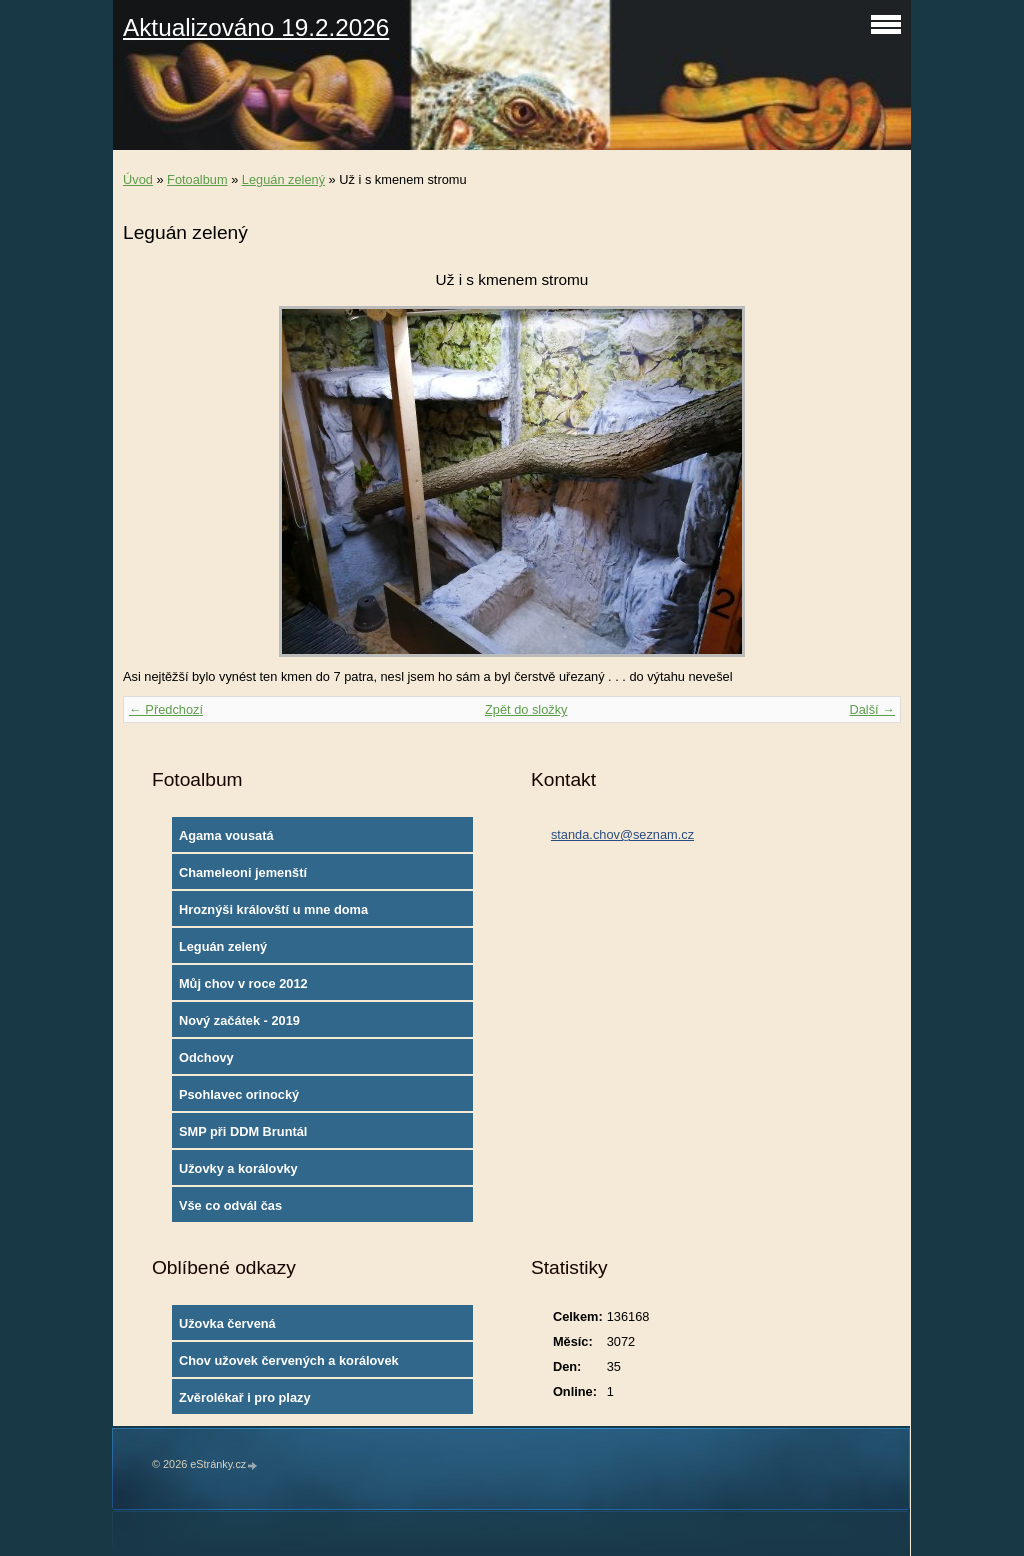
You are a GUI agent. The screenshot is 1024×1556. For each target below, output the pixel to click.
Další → (872, 709)
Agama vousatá (226, 835)
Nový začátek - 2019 (239, 1020)
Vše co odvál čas (230, 1205)
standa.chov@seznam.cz (622, 834)
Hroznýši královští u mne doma (273, 909)
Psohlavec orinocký (239, 1094)
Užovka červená (227, 1323)
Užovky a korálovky (238, 1168)
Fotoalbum (197, 179)
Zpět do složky (526, 709)
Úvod (138, 179)
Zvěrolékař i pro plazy (245, 1397)
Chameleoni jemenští (243, 872)
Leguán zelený (283, 179)
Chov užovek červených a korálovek (289, 1360)
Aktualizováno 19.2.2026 (256, 27)
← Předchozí (166, 709)
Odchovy (206, 1057)
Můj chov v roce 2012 (243, 983)
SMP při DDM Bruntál (243, 1131)
